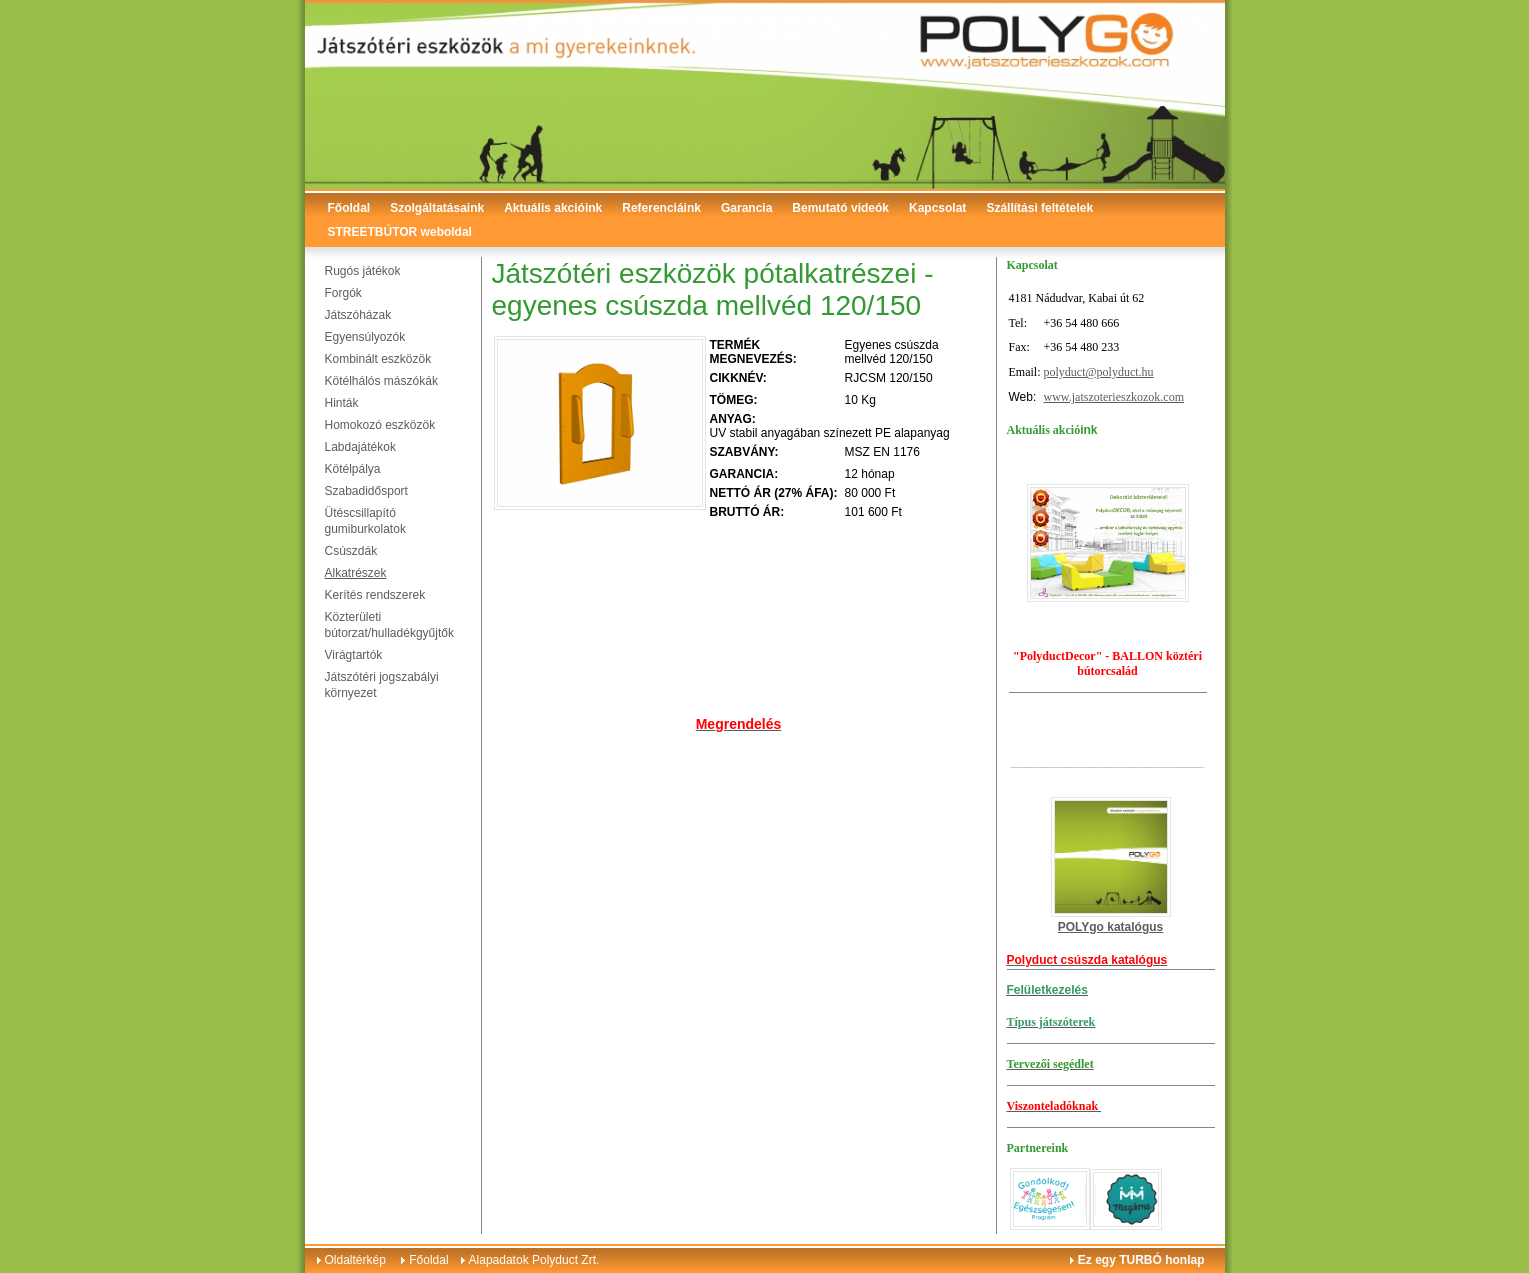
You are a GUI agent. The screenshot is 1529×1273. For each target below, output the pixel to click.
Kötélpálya (353, 469)
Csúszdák (351, 551)
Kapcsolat (937, 208)
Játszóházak (358, 315)
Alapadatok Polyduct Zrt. (534, 1260)
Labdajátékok (360, 447)
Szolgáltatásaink (437, 208)
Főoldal (349, 208)
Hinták (342, 403)
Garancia (746, 208)
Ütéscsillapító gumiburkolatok (365, 521)
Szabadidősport (366, 491)
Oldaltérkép (355, 1260)
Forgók (343, 293)
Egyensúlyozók (365, 337)
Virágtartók (354, 655)
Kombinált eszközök (378, 359)
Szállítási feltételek (1039, 208)
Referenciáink (661, 208)
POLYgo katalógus (1111, 927)
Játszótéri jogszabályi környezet (382, 685)
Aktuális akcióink (553, 208)
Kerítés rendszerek (375, 595)
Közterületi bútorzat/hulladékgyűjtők (389, 625)
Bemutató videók (840, 208)
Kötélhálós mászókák (381, 381)
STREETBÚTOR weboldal (400, 232)
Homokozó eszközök (380, 425)
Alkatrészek (356, 573)
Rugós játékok (363, 271)
